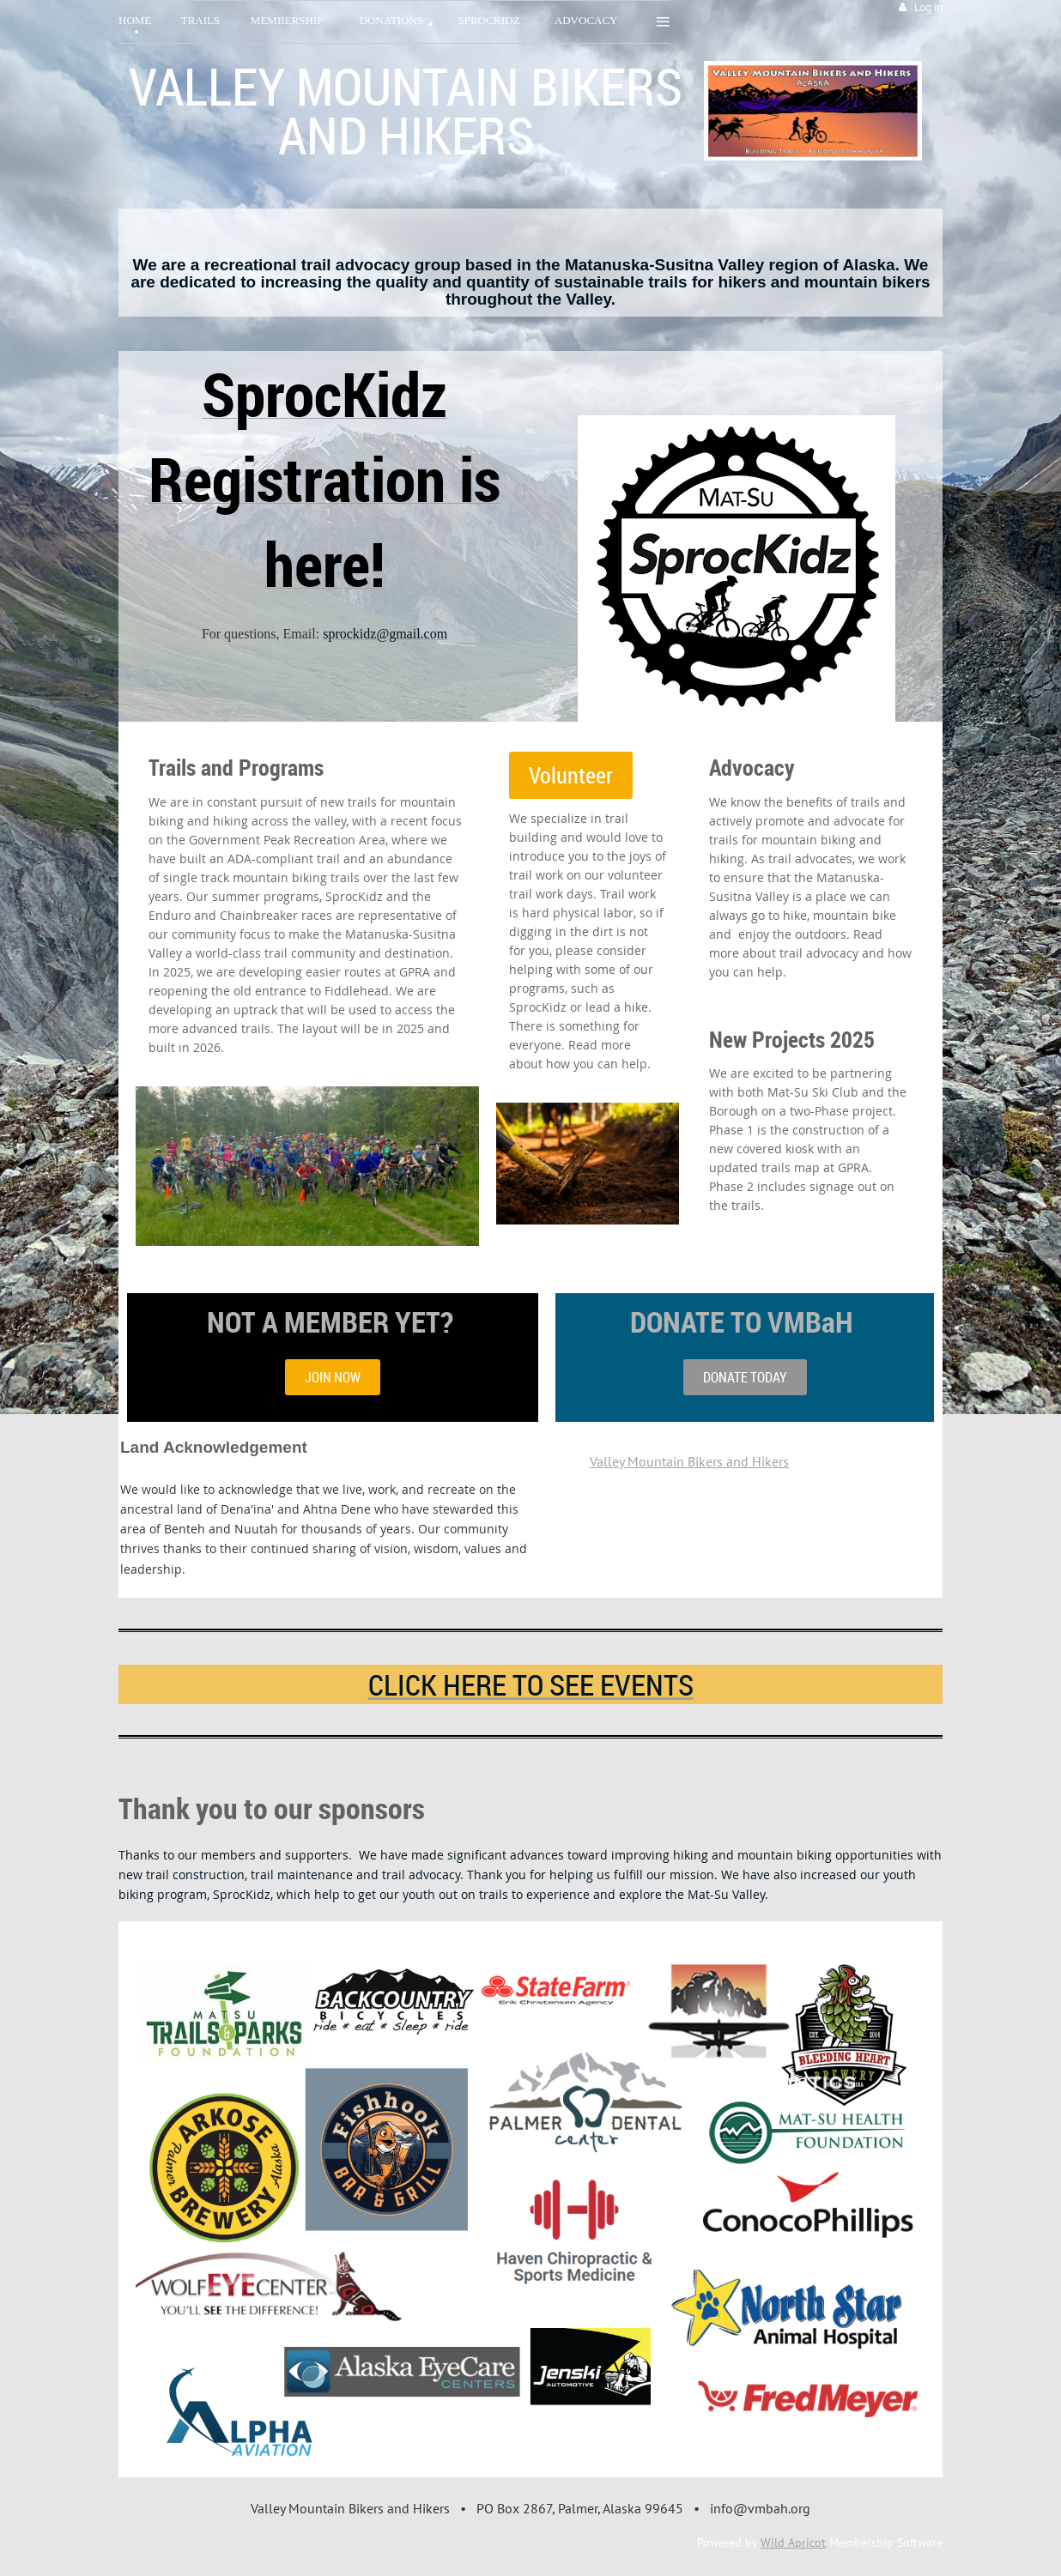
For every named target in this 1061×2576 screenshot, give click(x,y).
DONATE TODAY (745, 1377)
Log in (928, 7)
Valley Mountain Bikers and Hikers (689, 1461)
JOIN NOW (333, 1377)
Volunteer (571, 775)
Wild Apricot (793, 2542)
